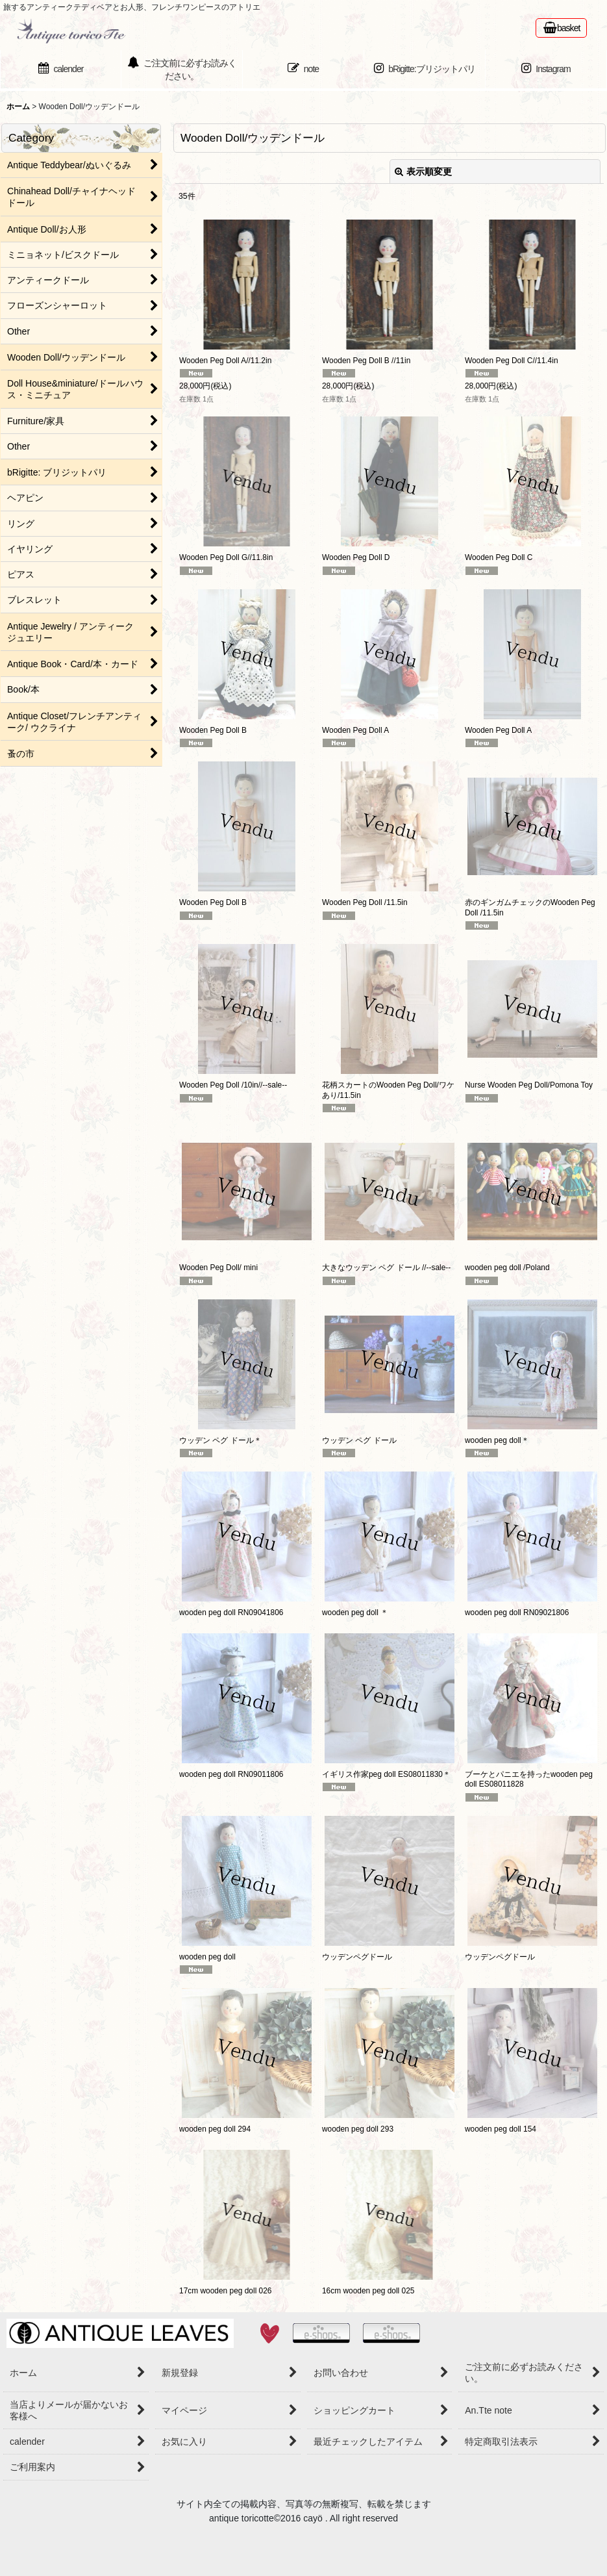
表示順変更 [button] (423, 171)
